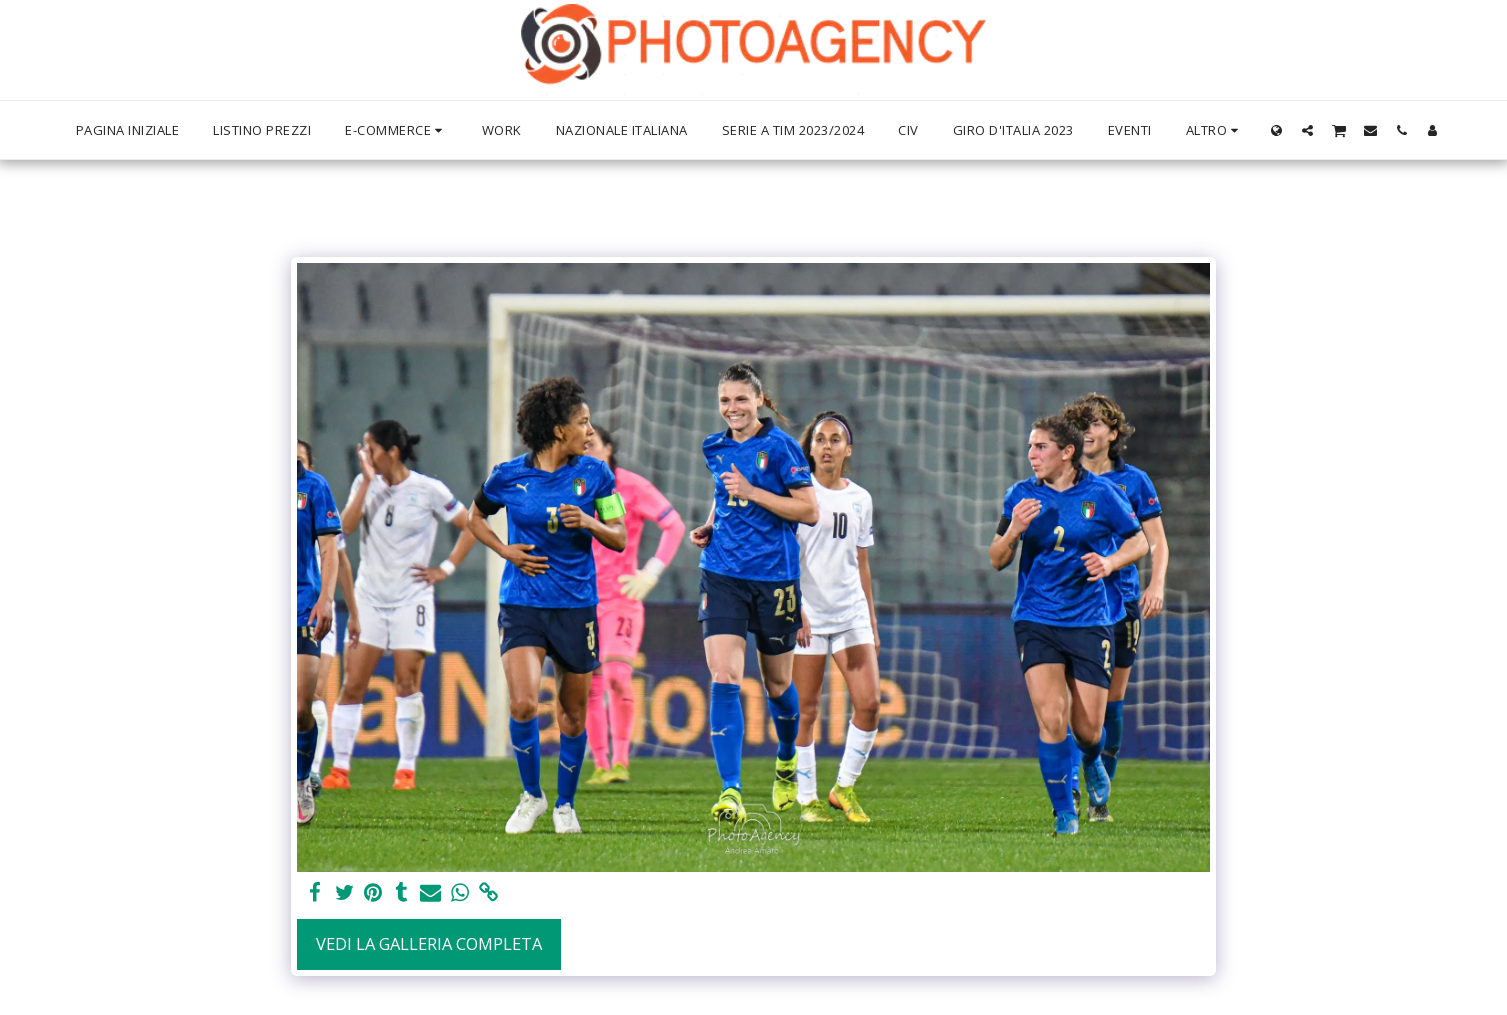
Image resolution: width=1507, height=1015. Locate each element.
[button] (1307, 130)
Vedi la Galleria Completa (429, 943)
